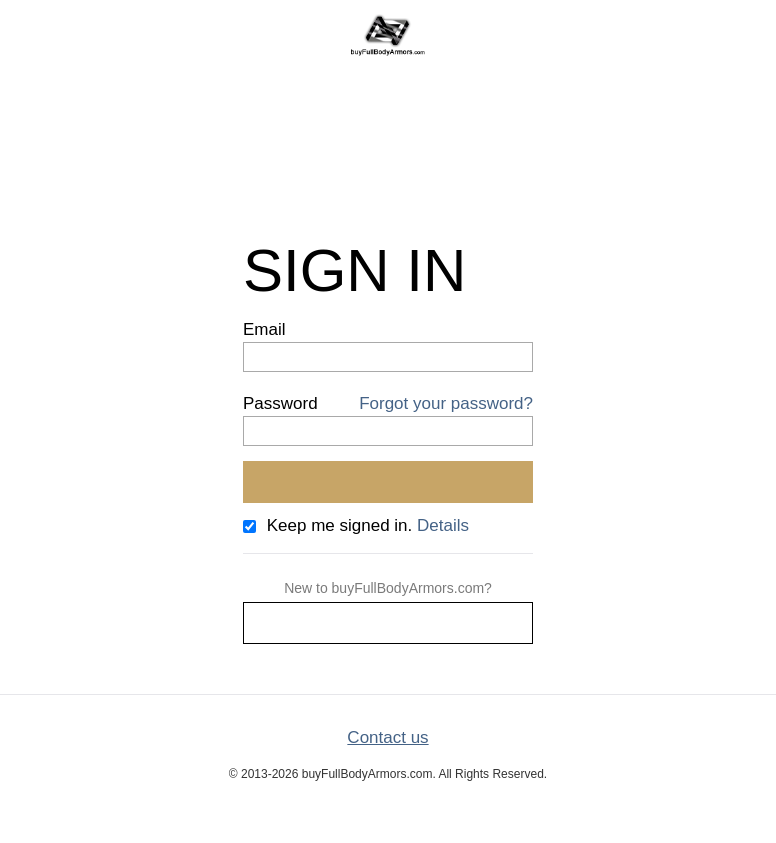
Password (280, 403)
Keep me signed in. (340, 525)
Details (443, 525)
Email (264, 329)
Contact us (387, 737)
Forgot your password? (446, 403)
